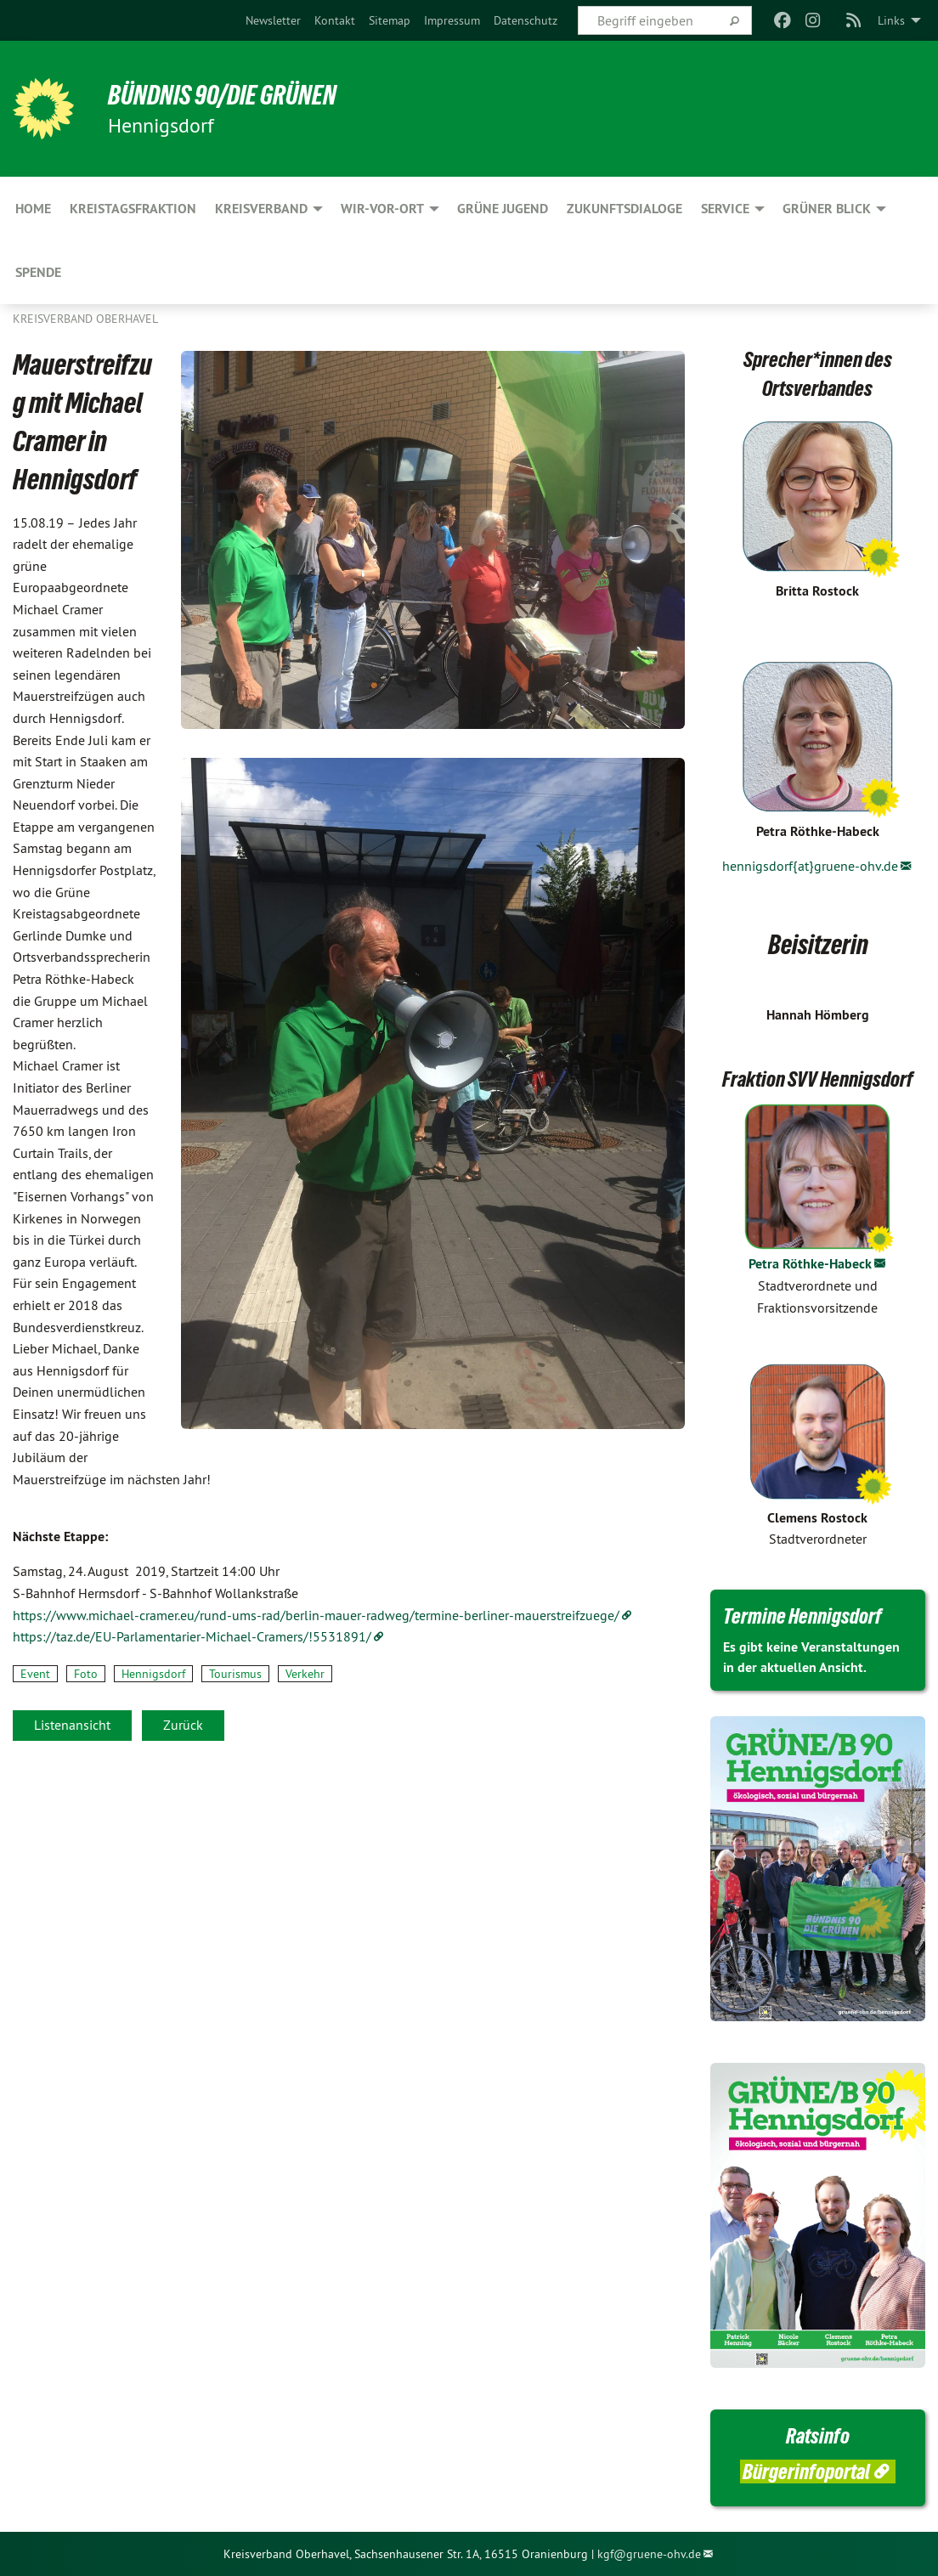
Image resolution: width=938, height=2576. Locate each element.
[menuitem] (273, 20)
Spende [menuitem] (38, 272)
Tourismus (235, 1673)
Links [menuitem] (891, 20)
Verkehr (305, 1673)
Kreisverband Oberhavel (85, 318)
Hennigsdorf (153, 1673)
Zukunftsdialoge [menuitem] (624, 208)
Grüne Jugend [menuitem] (502, 208)
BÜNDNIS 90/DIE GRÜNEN (222, 95)
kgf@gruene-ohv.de (649, 2554)
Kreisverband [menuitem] (261, 208)
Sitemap (389, 20)
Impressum (452, 20)
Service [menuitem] (725, 208)
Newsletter (273, 20)
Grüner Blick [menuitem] (827, 208)
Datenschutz (525, 20)
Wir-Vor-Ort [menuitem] (382, 208)
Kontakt (334, 20)
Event (35, 1673)
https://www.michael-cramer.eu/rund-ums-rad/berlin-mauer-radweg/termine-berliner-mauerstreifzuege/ (316, 1615)
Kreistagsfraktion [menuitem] (133, 208)
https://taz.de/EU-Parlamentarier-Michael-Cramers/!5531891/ (192, 1636)
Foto (86, 1673)
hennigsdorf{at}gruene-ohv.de (810, 865)
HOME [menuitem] (33, 208)
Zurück (183, 1724)
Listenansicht (72, 1724)
